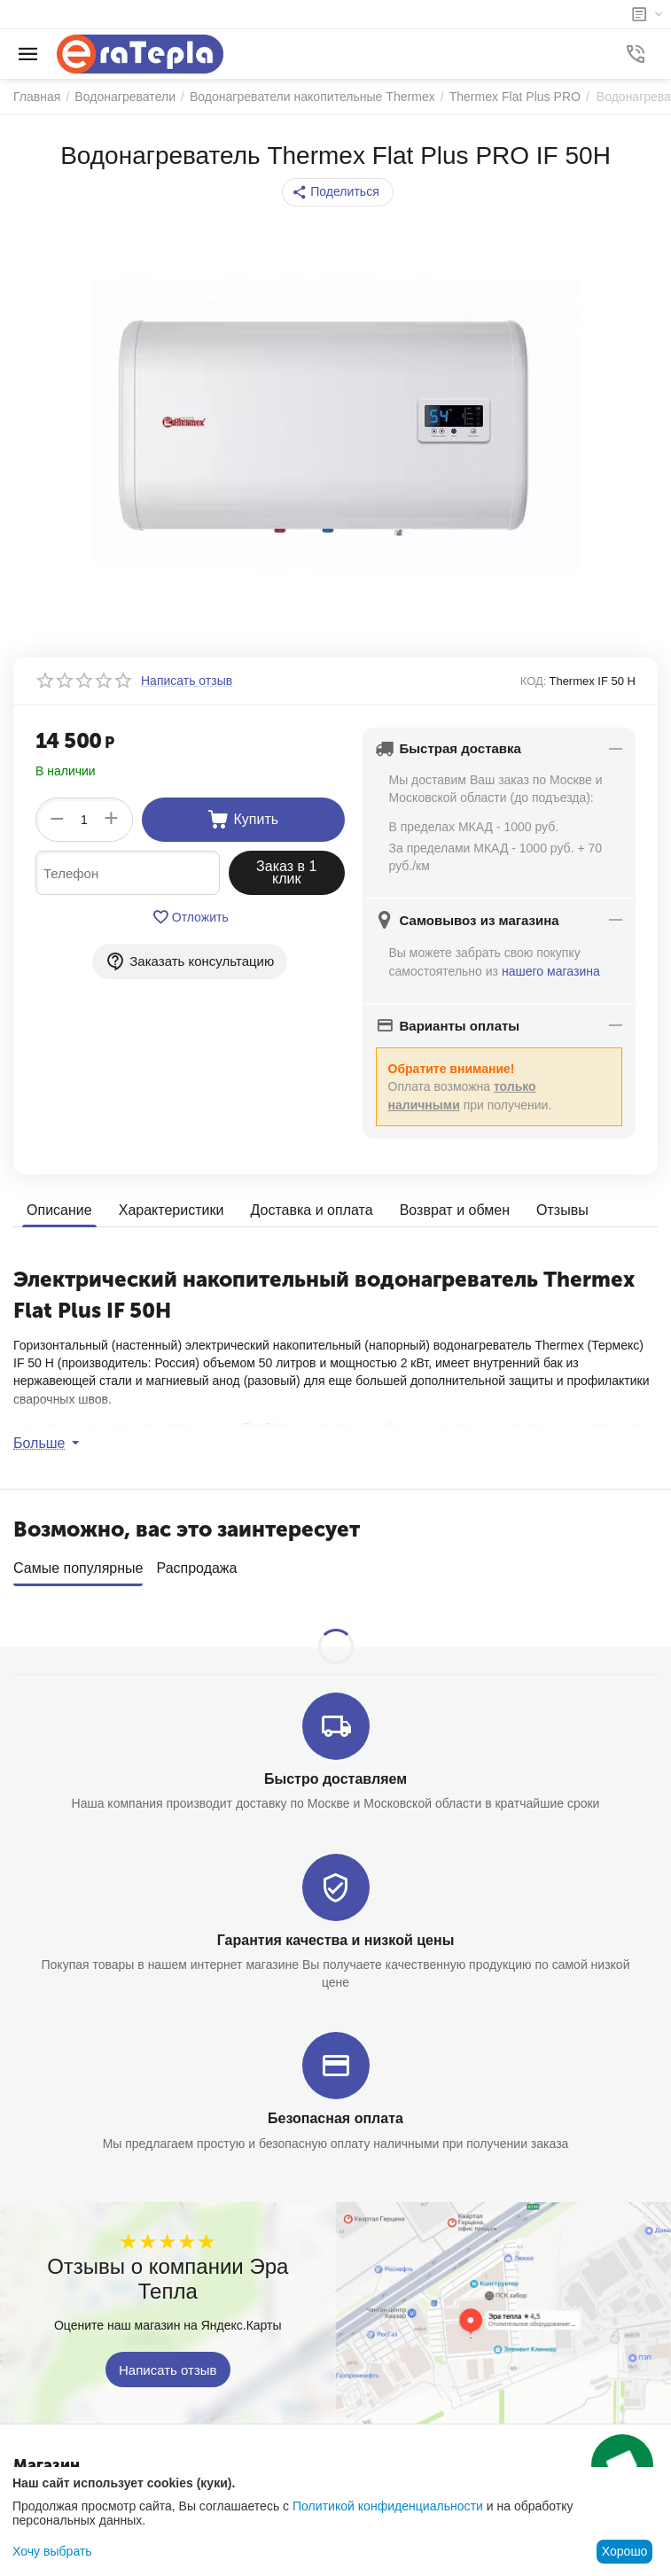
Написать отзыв (168, 2362)
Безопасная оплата (335, 2112)
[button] (337, 192)
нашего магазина (551, 971)
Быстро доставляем (335, 1772)
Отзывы (562, 1209)
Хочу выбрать (51, 2551)
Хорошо (625, 2551)
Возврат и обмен (454, 1209)
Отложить (190, 917)
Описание (59, 1209)
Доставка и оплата (311, 1209)
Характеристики (171, 1209)
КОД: (533, 681)
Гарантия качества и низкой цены (335, 1933)
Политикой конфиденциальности (387, 2506)
